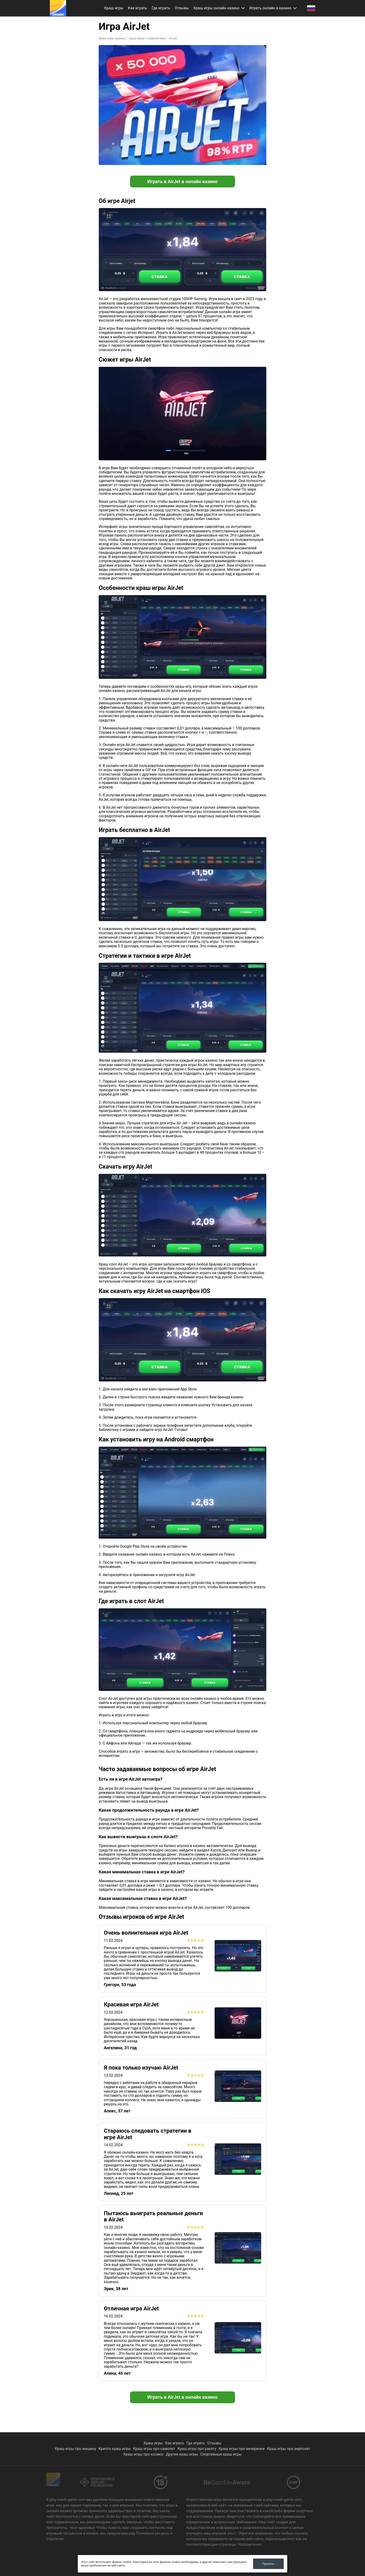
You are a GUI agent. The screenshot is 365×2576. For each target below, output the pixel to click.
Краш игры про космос (143, 2454)
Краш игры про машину (75, 2448)
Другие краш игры (182, 2454)
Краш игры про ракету (196, 2448)
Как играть (137, 8)
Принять (268, 2564)
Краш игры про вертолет (288, 2448)
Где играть (161, 8)
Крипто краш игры (114, 2448)
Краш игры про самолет (154, 2448)
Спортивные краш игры (221, 2454)
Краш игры (113, 8)
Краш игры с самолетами (147, 38)
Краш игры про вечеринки (242, 2448)
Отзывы (182, 8)
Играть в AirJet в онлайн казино (182, 181)
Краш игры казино (112, 38)
